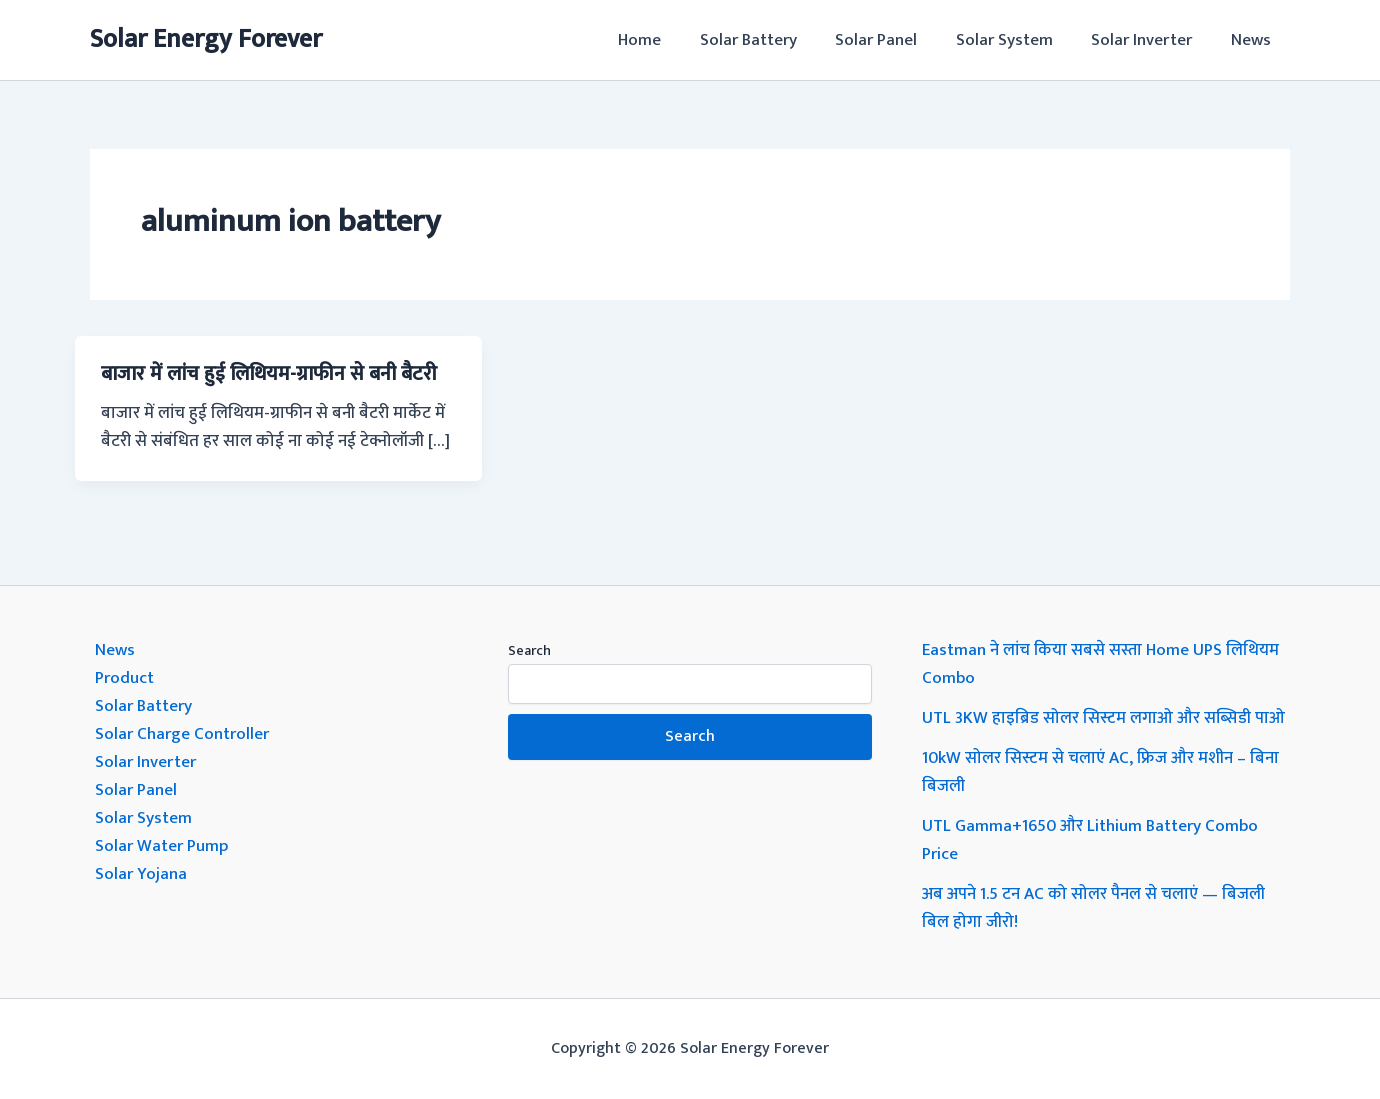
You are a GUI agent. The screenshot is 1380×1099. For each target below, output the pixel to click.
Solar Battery (768, 40)
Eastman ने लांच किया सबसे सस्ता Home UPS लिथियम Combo (1100, 664)
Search (529, 650)
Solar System (1015, 40)
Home (664, 40)
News (1253, 40)
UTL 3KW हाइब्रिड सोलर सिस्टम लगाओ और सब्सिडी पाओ (1103, 718)
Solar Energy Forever (206, 39)
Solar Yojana (141, 874)
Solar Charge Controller (182, 734)
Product (124, 678)
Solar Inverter (1148, 40)
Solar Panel (892, 40)
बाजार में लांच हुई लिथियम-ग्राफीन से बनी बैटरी (269, 374)
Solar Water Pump (161, 846)
